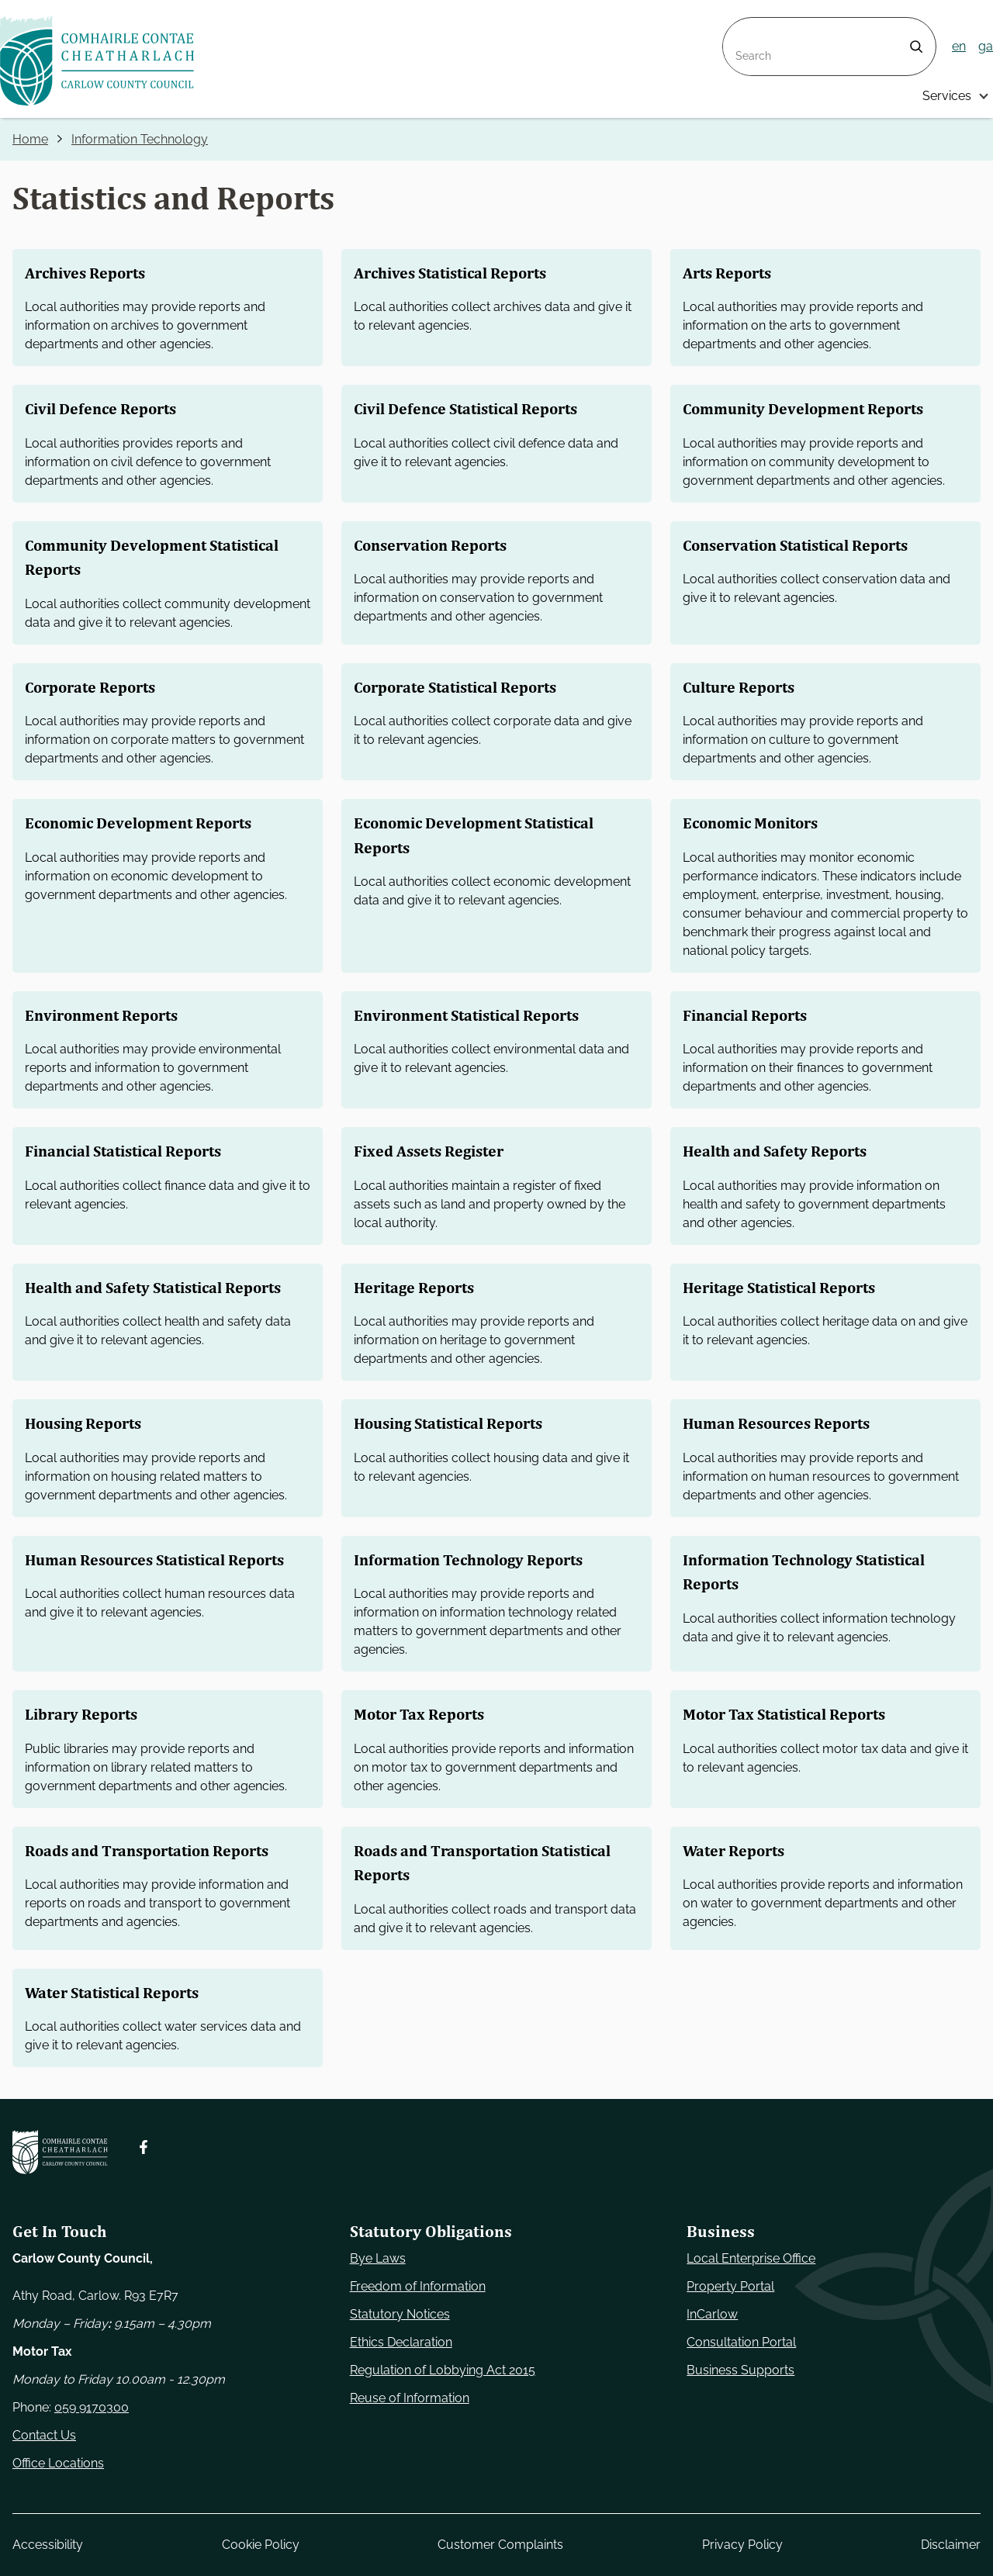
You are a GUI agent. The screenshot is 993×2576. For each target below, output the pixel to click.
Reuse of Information (409, 2398)
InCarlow (712, 2314)
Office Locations (58, 2463)
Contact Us (44, 2435)
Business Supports (740, 2370)
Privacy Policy (742, 2544)
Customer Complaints (500, 2544)
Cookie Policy (260, 2544)
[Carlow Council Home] (60, 2152)
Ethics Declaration (401, 2342)
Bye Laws (378, 2258)
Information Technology (139, 139)
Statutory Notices (400, 2314)
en (959, 46)
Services (946, 95)
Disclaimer (951, 2544)
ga (985, 46)
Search (743, 26)
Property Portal (730, 2286)
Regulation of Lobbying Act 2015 (442, 2370)
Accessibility (47, 2544)
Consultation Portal (741, 2342)
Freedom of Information (418, 2286)
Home (30, 139)
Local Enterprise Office (751, 2258)
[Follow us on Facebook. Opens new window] (143, 2147)
